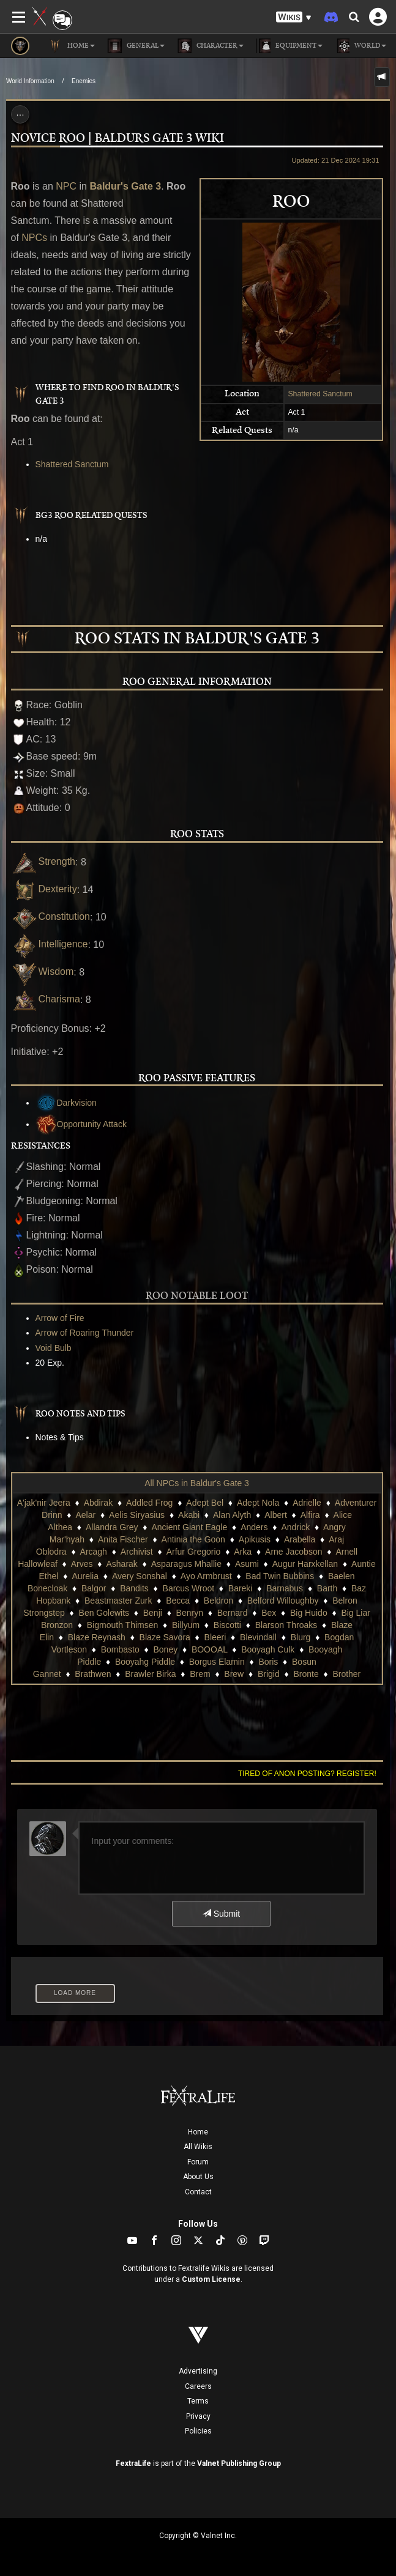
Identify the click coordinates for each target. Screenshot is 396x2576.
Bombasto (120, 1649)
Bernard (232, 1613)
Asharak (121, 1564)
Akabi (189, 1515)
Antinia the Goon (193, 1539)
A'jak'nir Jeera (43, 1503)
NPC (66, 186)
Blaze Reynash (96, 1637)
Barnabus (284, 1588)
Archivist (137, 1551)
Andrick (295, 1527)
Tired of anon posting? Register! (307, 1773)
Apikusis (255, 1539)
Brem (200, 1674)
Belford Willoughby (283, 1600)
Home (198, 2132)
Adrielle (307, 1503)
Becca (178, 1600)
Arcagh (93, 1551)
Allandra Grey (112, 1527)
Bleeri (215, 1637)
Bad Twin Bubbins (279, 1576)
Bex (268, 1613)
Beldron (218, 1600)
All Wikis (198, 2146)
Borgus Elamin (217, 1662)
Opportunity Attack (81, 1124)
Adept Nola (258, 1503)
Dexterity (44, 889)
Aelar (85, 1515)
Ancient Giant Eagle (189, 1527)
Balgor (93, 1588)
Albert (275, 1515)
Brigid (269, 1674)
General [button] (136, 46)
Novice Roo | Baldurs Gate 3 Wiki (117, 138)
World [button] (360, 46)
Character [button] (210, 46)
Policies (198, 2431)
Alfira (310, 1515)
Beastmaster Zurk (118, 1600)
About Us (198, 2176)
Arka (243, 1551)
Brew (234, 1674)
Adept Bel (204, 1503)
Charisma (45, 999)
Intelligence (49, 944)
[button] (294, 17)
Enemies (83, 81)
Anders (254, 1527)
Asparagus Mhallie (186, 1564)
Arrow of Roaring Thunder (84, 1333)
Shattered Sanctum (320, 394)
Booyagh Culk (267, 1649)
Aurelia (85, 1576)
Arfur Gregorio (193, 1551)
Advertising (198, 2371)
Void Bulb (53, 1348)
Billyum (186, 1625)
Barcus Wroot (189, 1588)
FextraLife (133, 2463)
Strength (43, 861)
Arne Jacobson (293, 1551)
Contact (198, 2192)
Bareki (240, 1588)
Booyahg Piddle (145, 1662)
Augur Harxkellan (305, 1564)
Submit (221, 1914)
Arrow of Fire (59, 1318)
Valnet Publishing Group (239, 2463)
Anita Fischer (123, 1539)
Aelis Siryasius (137, 1515)
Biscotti (227, 1625)
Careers (198, 2386)
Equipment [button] (289, 46)
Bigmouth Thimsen (122, 1625)
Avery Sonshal (139, 1576)
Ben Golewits (104, 1613)
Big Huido (308, 1613)
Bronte (305, 1674)
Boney (165, 1649)
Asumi (247, 1564)
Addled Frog (149, 1503)
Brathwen (93, 1674)
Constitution (51, 916)
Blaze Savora (165, 1637)
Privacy (198, 2416)
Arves (82, 1564)
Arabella (299, 1539)
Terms (198, 2401)
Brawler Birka (150, 1674)
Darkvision (66, 1103)
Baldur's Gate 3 (125, 186)
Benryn (189, 1613)
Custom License (211, 2279)
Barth (327, 1588)
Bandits (134, 1588)
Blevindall (258, 1637)
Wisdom (42, 971)
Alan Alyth (232, 1515)
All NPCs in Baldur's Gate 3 (196, 1483)
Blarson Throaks (286, 1625)
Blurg (301, 1637)
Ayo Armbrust (206, 1576)
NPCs (34, 237)
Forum (198, 2162)
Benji (152, 1613)
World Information (30, 81)
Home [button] (71, 46)
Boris (268, 1662)
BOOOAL (210, 1649)
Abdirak (98, 1503)
